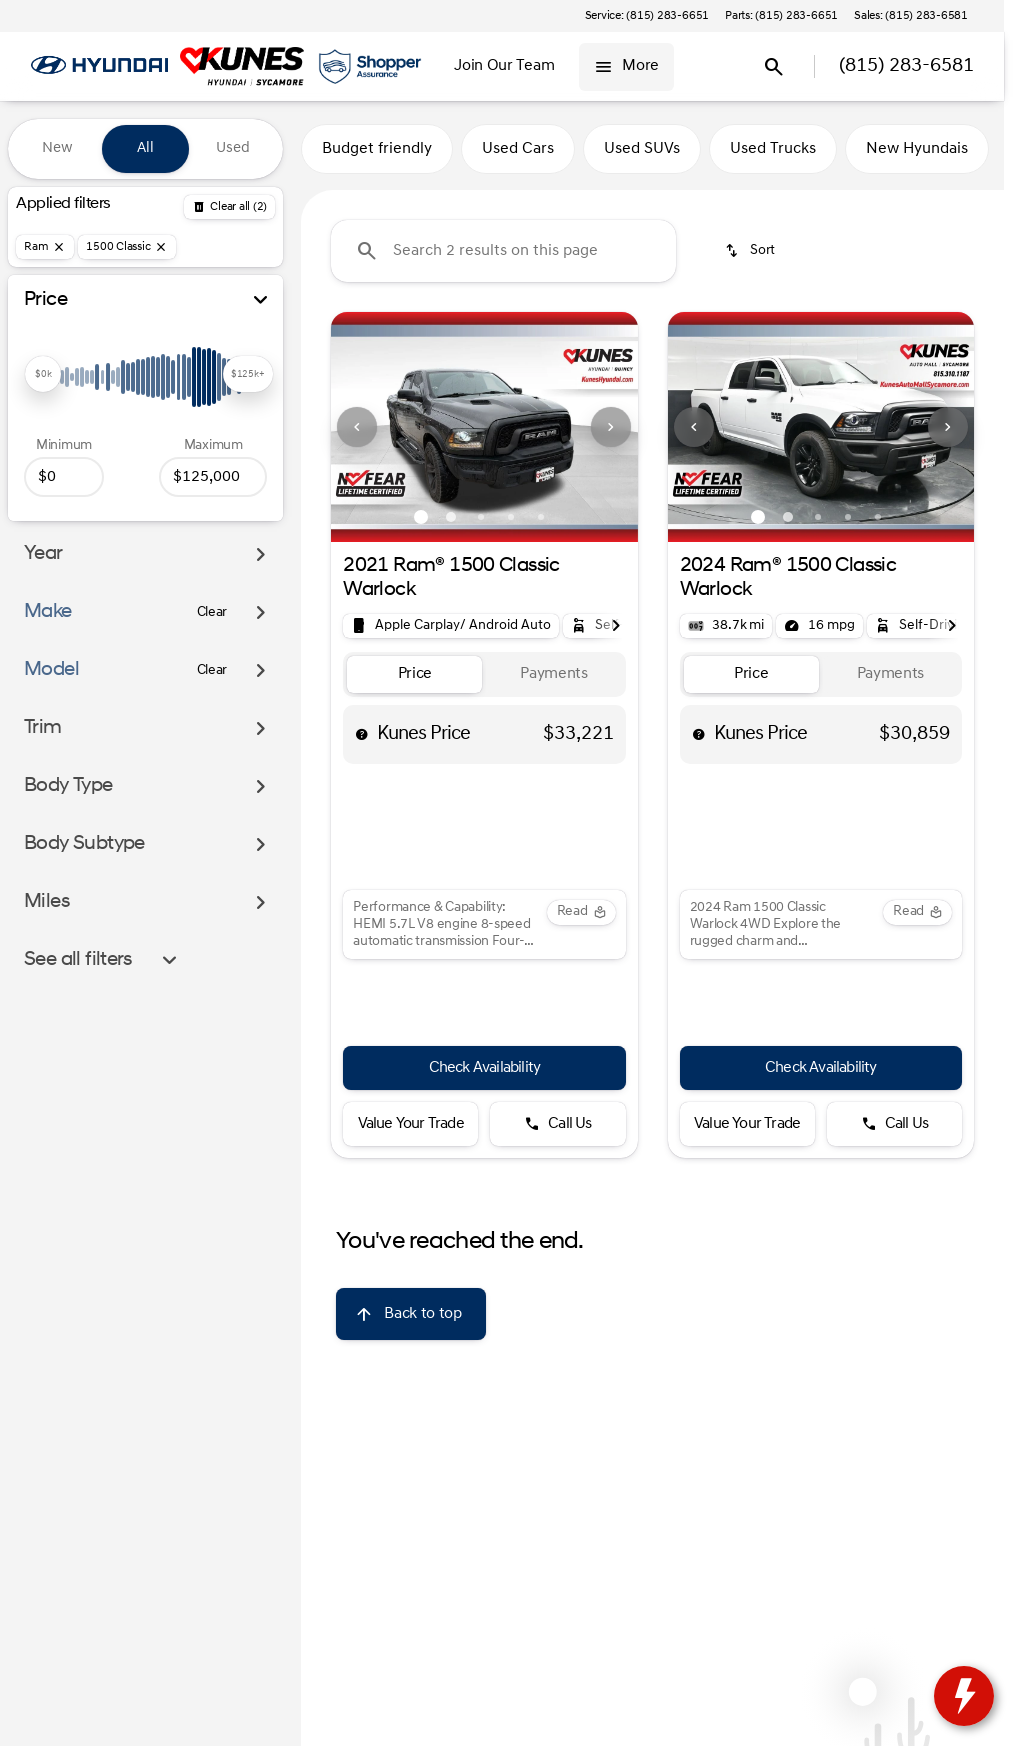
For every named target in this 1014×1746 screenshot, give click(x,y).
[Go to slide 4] (511, 517)
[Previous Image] (357, 427)
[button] (354, 427)
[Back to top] (410, 1314)
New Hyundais (917, 149)
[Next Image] (611, 427)
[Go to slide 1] (421, 517)
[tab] (414, 674)
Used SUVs (642, 149)
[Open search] (774, 67)
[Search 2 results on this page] (503, 251)
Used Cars (518, 149)
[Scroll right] (616, 626)
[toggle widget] (964, 1696)
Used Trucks (773, 149)
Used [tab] (233, 148)
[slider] (43, 374)
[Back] (229, 207)
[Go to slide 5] (541, 517)
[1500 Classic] (127, 247)
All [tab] (145, 148)
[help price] (362, 734)
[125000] (213, 477)
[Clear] (212, 613)
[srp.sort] (751, 251)
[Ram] (45, 247)
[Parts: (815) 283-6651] (781, 16)
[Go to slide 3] (481, 517)
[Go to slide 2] (451, 517)
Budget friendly (377, 149)
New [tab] (57, 148)
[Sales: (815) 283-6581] (911, 16)
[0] (64, 477)
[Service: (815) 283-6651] (647, 16)
